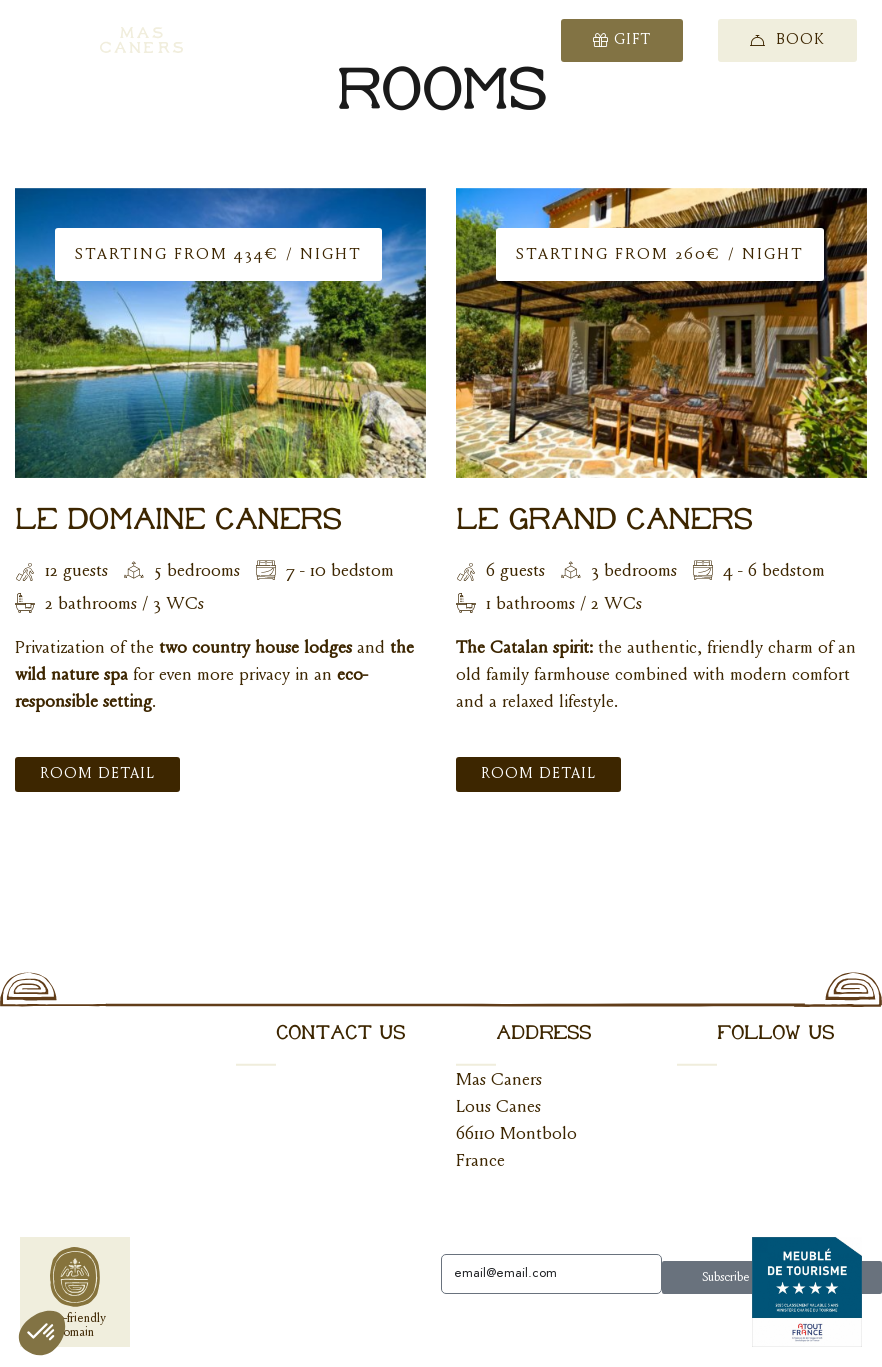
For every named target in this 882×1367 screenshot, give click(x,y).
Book (787, 40)
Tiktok (700, 1189)
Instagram (712, 1135)
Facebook (712, 1081)
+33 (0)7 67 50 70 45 (316, 1135)
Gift (622, 40)
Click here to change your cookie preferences (153, 1324)
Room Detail (97, 774)
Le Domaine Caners (178, 521)
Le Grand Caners (604, 521)
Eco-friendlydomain (75, 1293)
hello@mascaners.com (316, 1081)
